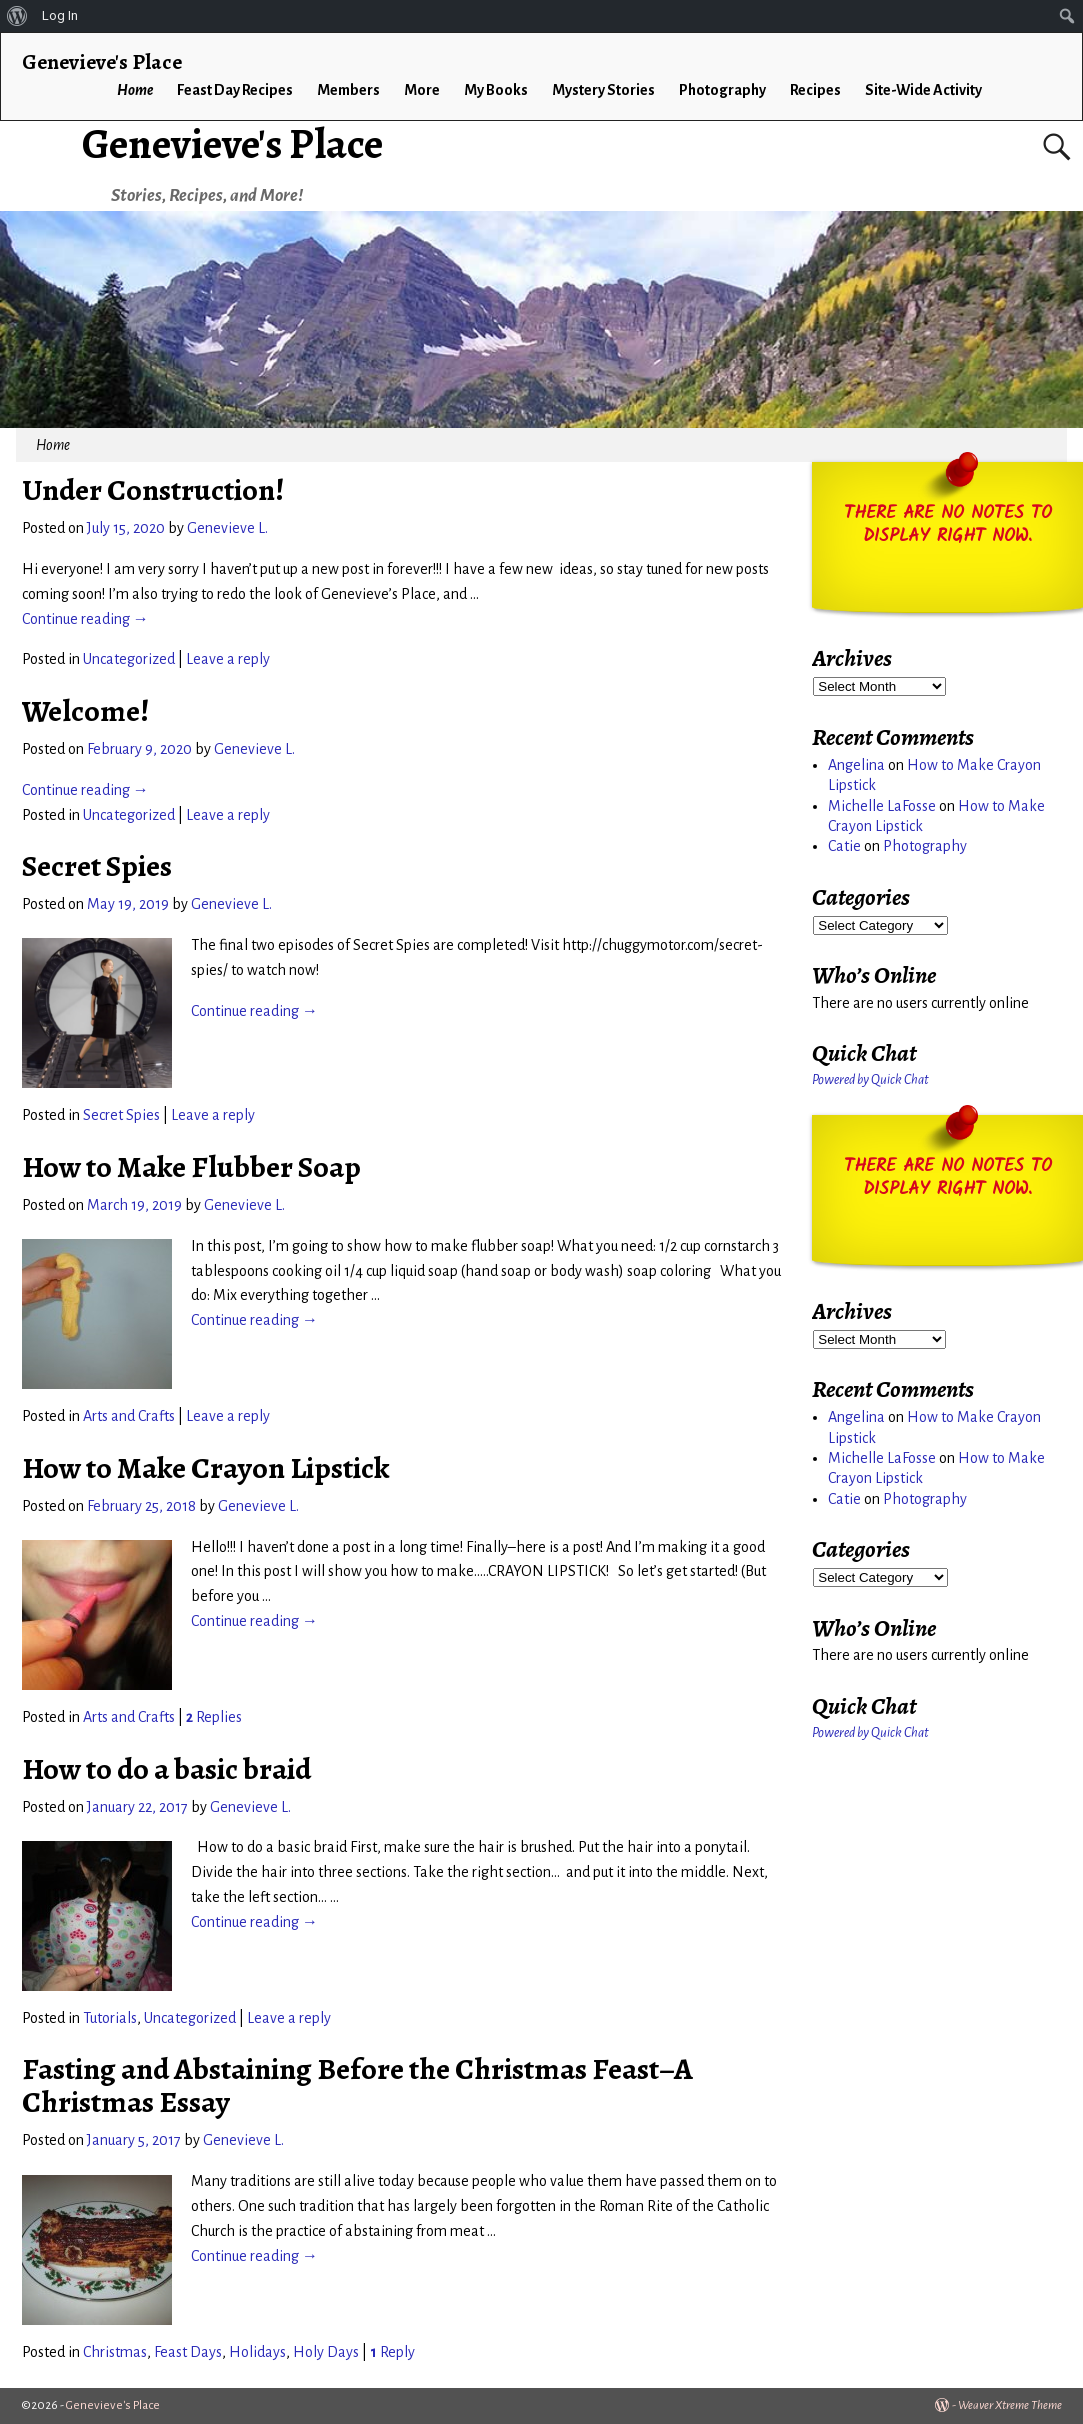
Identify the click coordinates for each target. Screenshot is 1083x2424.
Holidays (257, 2352)
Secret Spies (97, 866)
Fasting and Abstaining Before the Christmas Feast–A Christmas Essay (357, 2085)
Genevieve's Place (232, 143)
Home (135, 90)
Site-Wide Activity (923, 90)
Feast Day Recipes (235, 90)
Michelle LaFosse (882, 806)
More (422, 90)
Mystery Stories (603, 90)
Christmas (115, 2352)
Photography (722, 90)
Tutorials (110, 2018)
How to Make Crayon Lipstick (206, 1468)
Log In (60, 15)
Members (348, 90)
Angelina (856, 765)
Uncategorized (129, 659)
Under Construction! (153, 490)
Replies (214, 1717)
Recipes (815, 90)
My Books (496, 90)
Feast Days (188, 2352)
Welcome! (85, 711)
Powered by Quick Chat (870, 1079)
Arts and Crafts (129, 1416)
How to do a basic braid (166, 1769)
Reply (392, 2352)
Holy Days (326, 2352)
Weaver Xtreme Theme (1010, 2405)
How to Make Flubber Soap (191, 1167)
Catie (844, 846)
